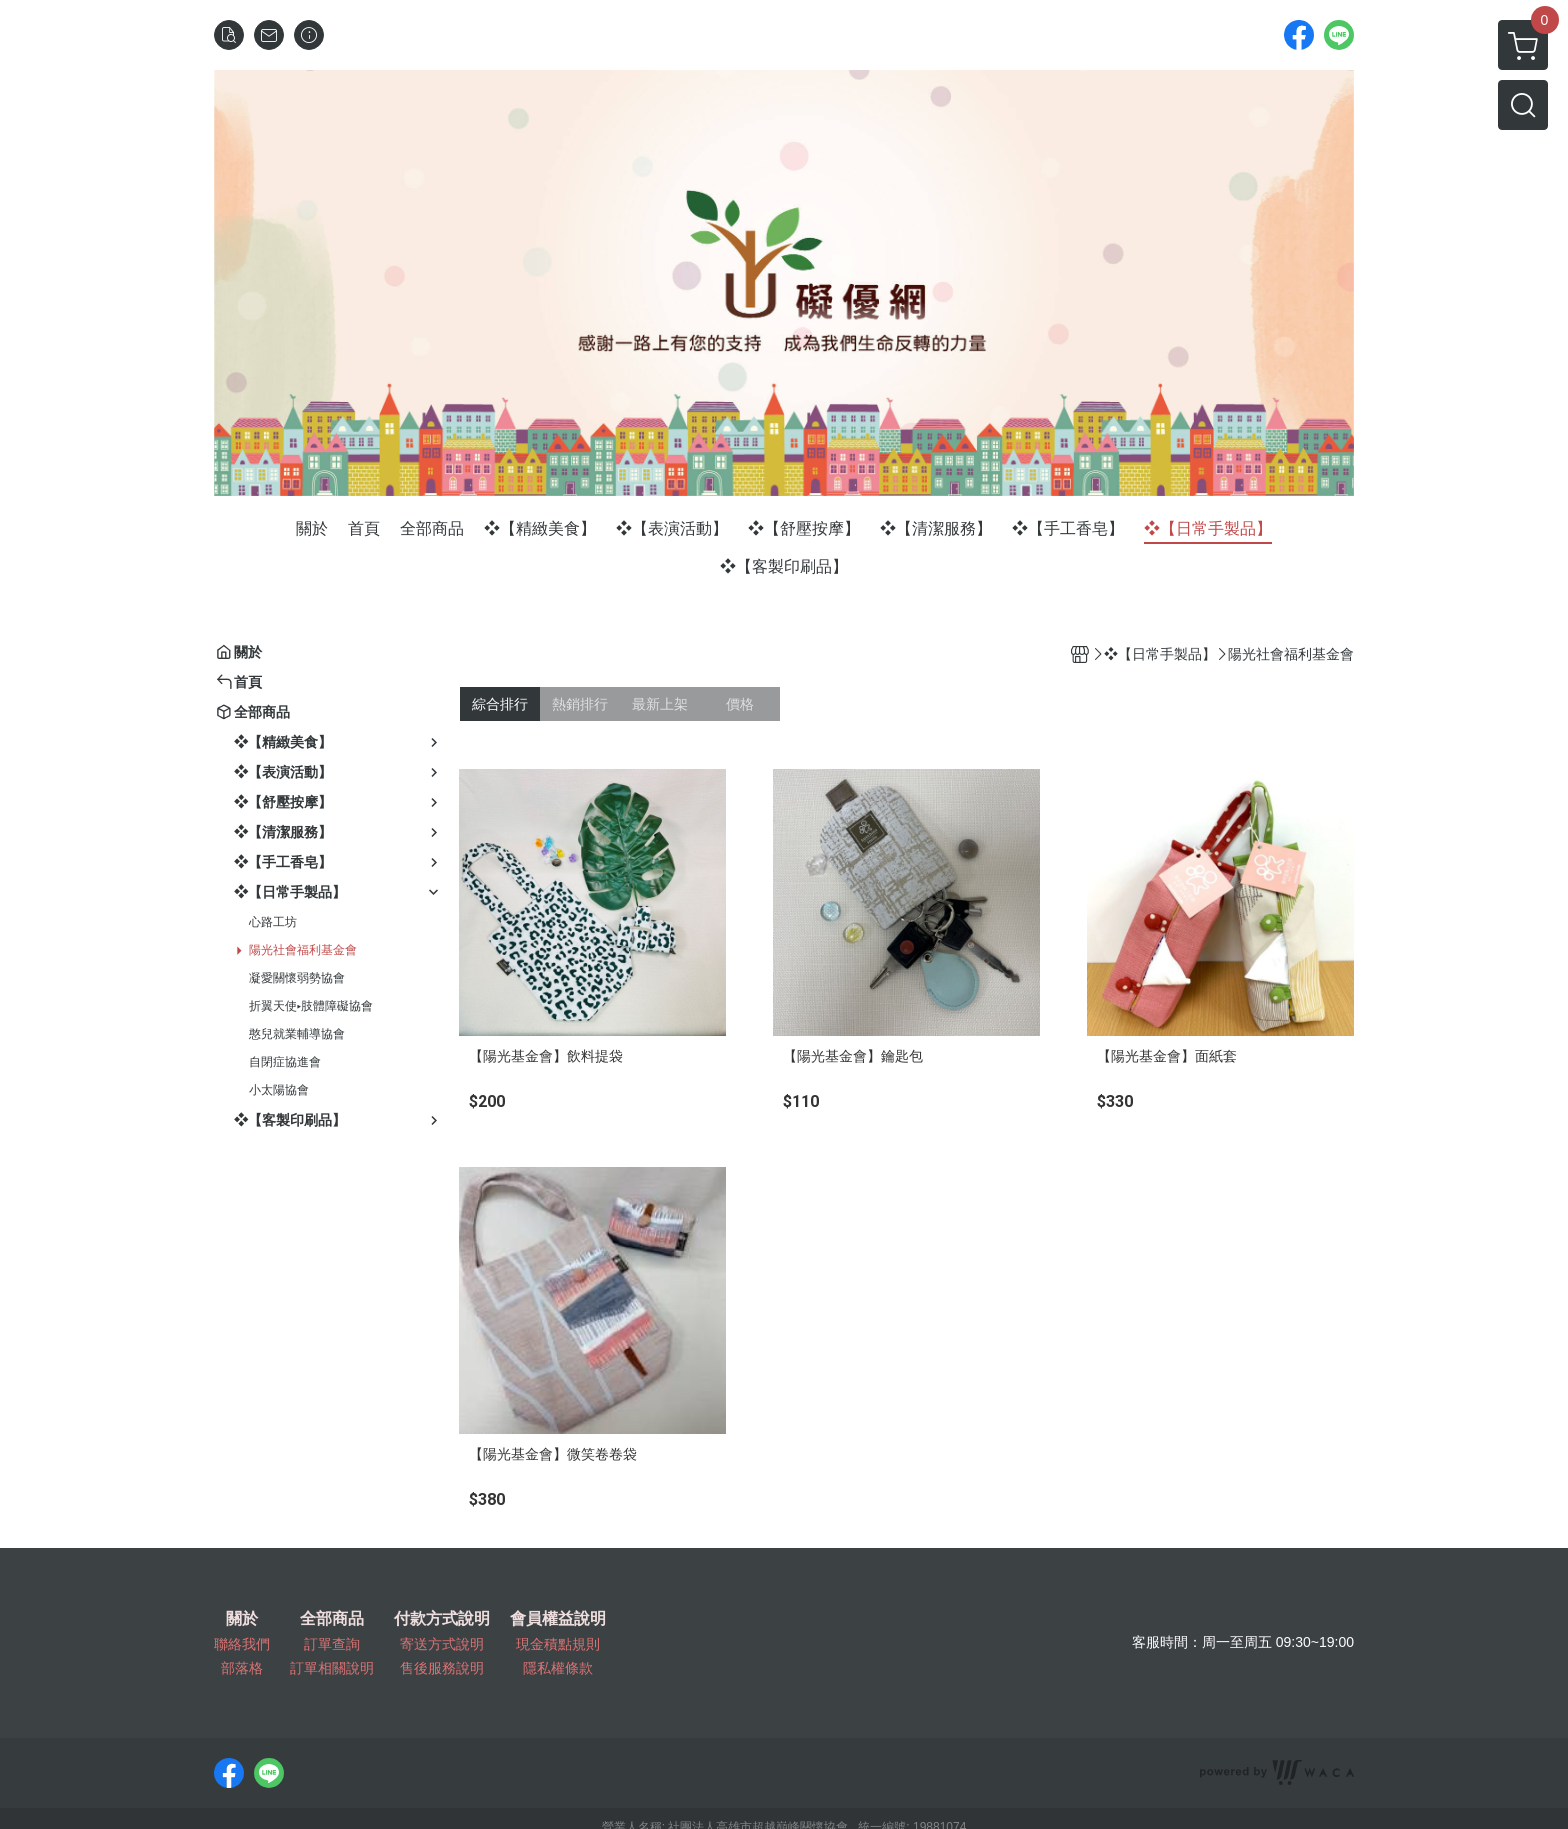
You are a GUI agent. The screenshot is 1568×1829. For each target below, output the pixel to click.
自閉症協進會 (285, 1062)
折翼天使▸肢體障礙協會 (311, 1006)
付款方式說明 (442, 1619)
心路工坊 (273, 922)
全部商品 (332, 1619)
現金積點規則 (558, 1644)
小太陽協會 (279, 1090)
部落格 (242, 1668)
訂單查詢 (332, 1644)
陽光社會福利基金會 (303, 950)
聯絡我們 (242, 1644)
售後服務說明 (442, 1668)
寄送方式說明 (442, 1644)
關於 (242, 1619)
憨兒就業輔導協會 (297, 1034)
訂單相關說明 (332, 1668)
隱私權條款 (558, 1668)
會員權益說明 (558, 1619)
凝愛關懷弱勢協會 (297, 978)
